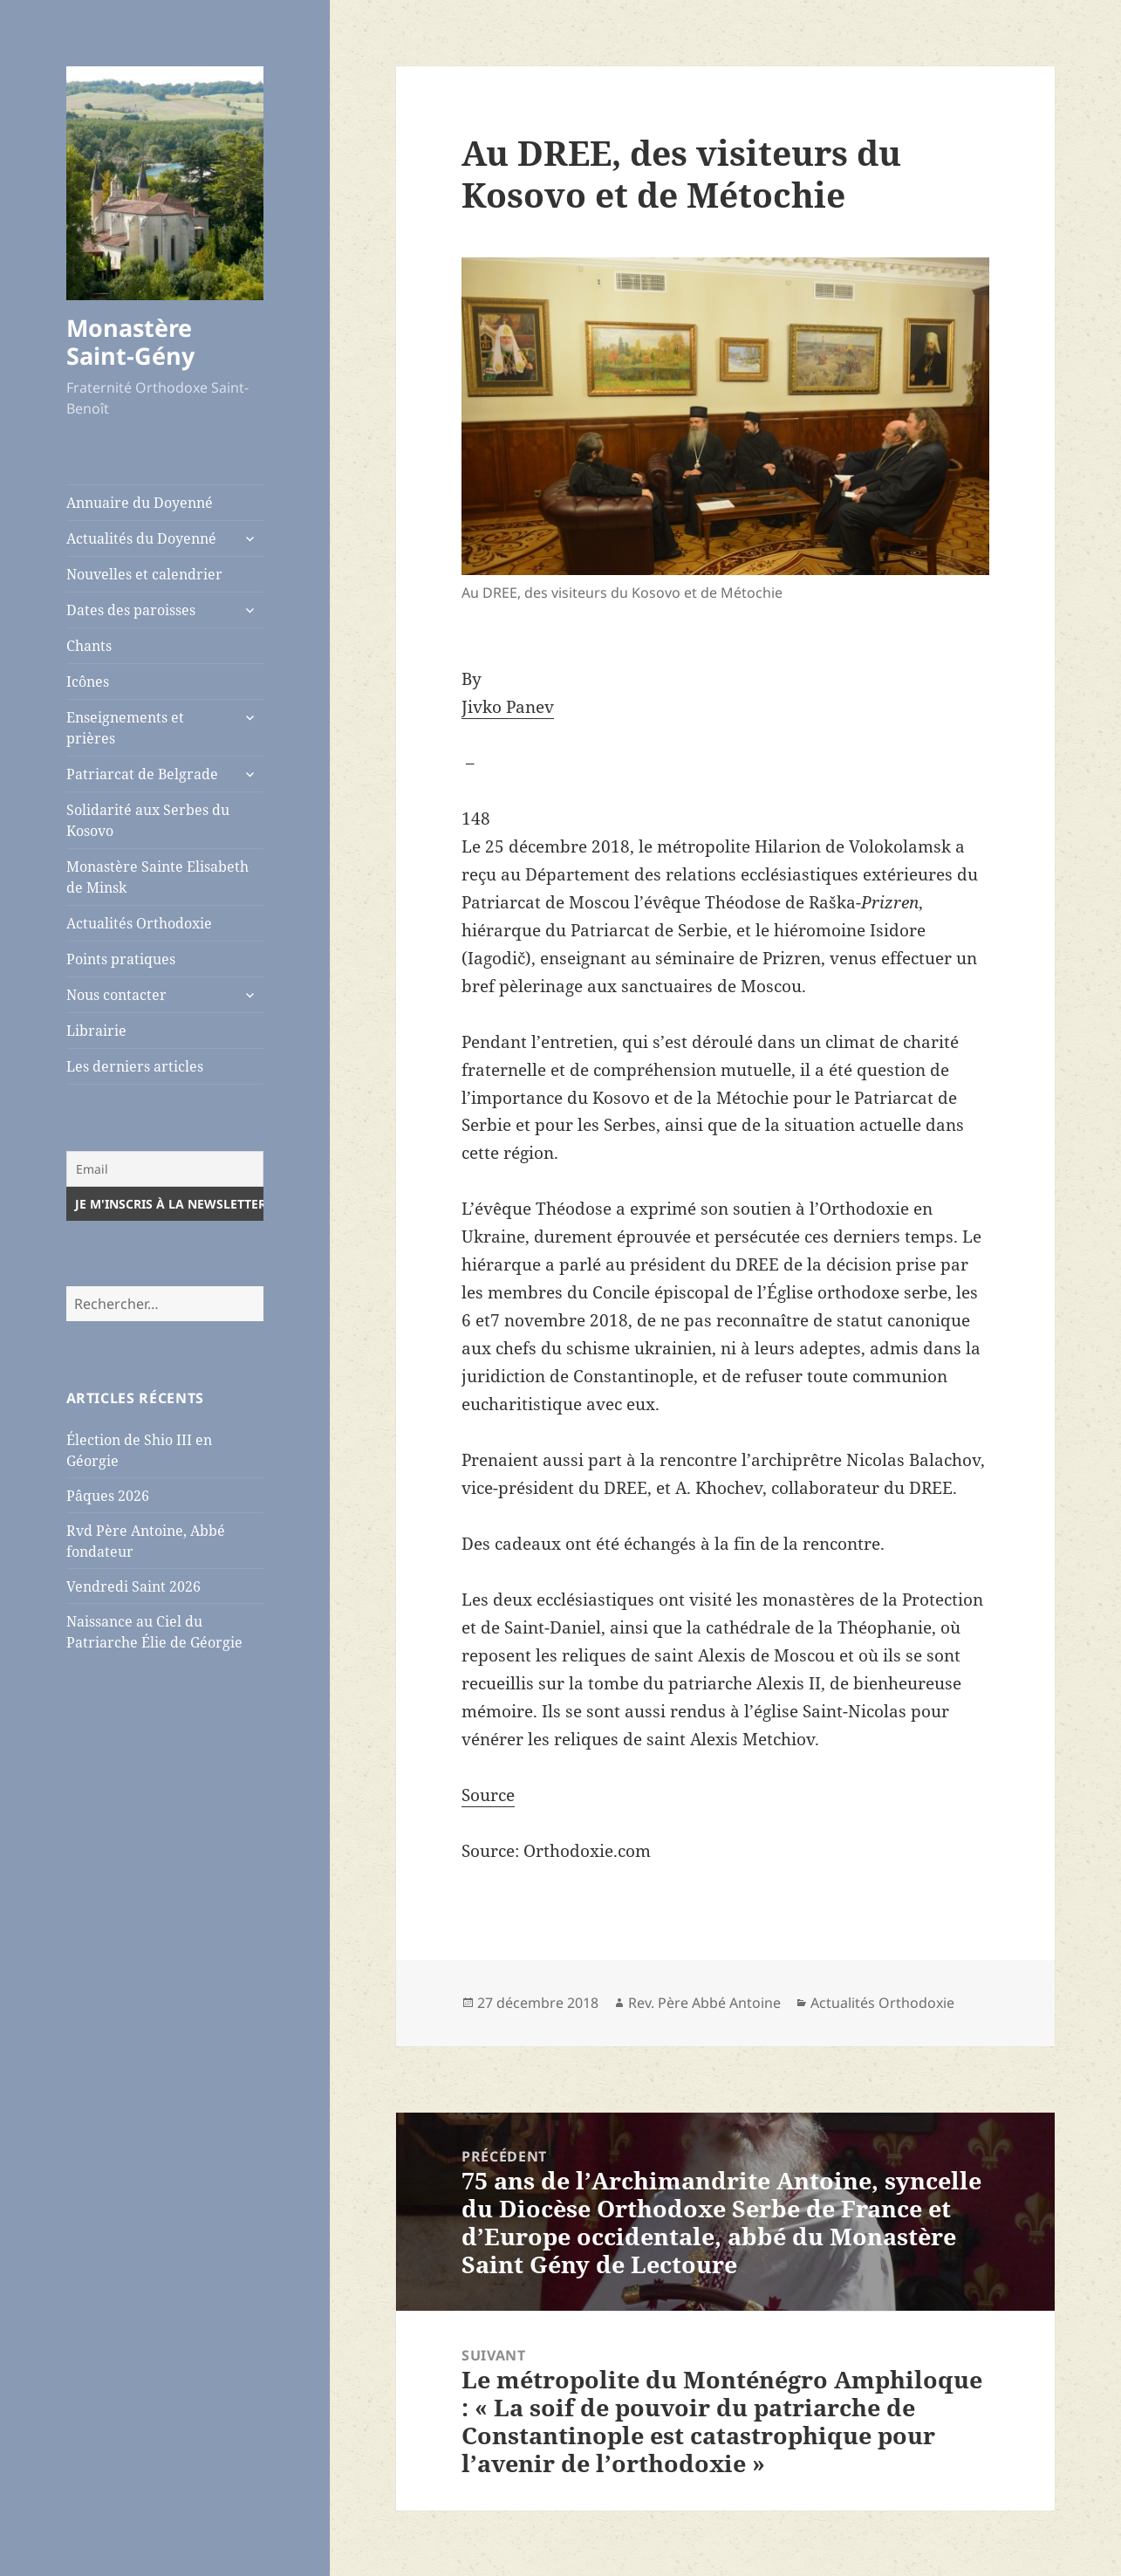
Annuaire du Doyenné (139, 502)
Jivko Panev (507, 706)
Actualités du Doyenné (141, 538)
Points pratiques (120, 959)
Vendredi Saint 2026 (133, 1586)
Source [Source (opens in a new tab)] (488, 1795)
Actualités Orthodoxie (139, 923)
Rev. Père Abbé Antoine (704, 2002)
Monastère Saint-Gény (130, 342)
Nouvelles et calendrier (144, 574)
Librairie (96, 1030)
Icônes (87, 681)
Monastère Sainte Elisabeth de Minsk (157, 877)
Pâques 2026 (107, 1495)
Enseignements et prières (125, 728)
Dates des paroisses (130, 610)
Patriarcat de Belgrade (142, 774)
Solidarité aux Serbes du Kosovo (147, 820)
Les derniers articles (134, 1066)
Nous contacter (116, 994)
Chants (89, 645)
